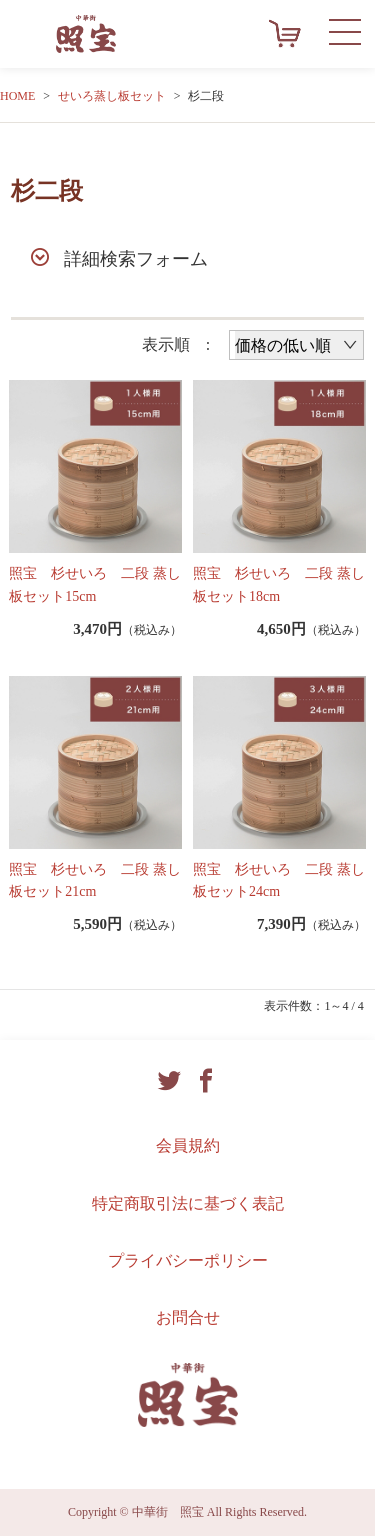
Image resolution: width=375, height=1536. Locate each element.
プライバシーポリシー (188, 1260)
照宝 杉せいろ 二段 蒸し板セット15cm (95, 584)
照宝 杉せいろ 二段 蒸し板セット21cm (95, 880)
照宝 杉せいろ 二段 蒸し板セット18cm (279, 584)
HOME (17, 96)
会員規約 (188, 1145)
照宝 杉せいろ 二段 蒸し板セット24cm (279, 880)
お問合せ (188, 1317)
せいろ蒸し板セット (112, 96)
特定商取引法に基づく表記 (188, 1203)
